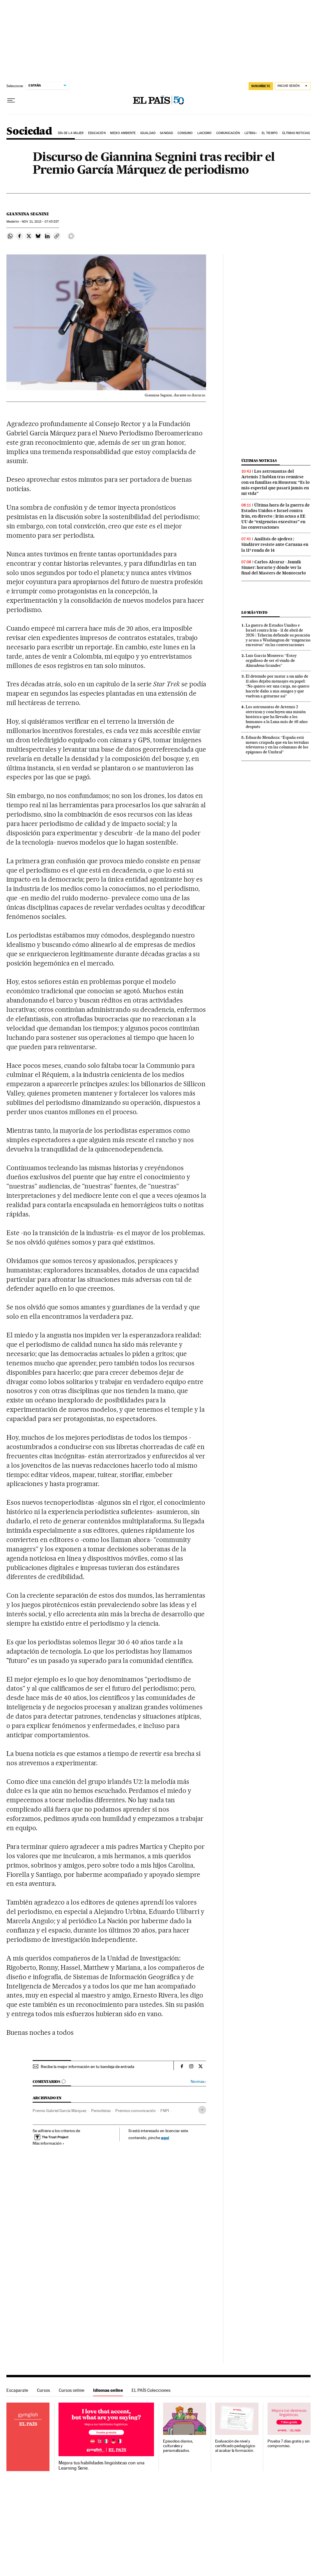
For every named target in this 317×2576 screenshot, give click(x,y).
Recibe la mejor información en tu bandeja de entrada (87, 2066)
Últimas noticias (296, 133)
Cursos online (71, 2390)
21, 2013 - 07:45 (40, 222)
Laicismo (204, 133)
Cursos (43, 2390)
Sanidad (166, 133)
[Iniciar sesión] (293, 86)
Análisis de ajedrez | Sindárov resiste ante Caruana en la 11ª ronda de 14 (274, 544)
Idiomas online (108, 2390)
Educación (97, 133)
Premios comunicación (135, 2110)
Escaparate (17, 2390)
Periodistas (101, 2110)
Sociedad (29, 131)
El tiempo (270, 133)
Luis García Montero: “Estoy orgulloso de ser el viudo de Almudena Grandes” (271, 660)
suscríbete (260, 86)
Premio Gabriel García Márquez (59, 2110)
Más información (48, 2143)
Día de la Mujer (71, 133)
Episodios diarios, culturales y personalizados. (178, 2446)
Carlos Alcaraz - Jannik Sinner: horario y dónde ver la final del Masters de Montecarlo (273, 567)
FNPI (164, 2110)
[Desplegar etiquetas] (202, 2110)
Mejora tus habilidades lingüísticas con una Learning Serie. (101, 2465)
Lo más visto (254, 612)
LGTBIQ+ (251, 133)
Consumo (185, 133)
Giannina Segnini (27, 214)
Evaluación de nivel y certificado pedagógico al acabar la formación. (235, 2446)
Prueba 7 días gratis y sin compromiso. (289, 2443)
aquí (165, 2137)
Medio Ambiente (123, 133)
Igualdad (147, 133)
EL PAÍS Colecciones (151, 2390)
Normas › (198, 2081)
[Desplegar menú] (11, 100)
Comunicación (228, 133)
